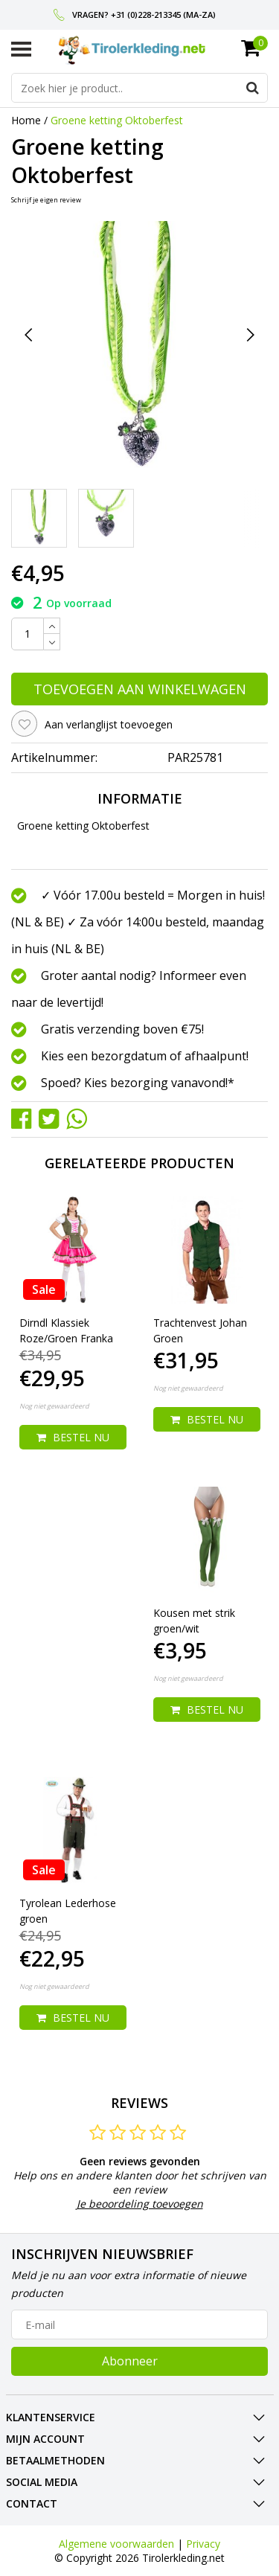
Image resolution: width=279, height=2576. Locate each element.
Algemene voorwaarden (116, 2544)
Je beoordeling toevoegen (140, 2204)
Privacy (203, 2544)
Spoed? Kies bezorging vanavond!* (137, 1082)
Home (26, 120)
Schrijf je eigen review (46, 200)
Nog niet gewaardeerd (54, 1406)
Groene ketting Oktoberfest (117, 120)
